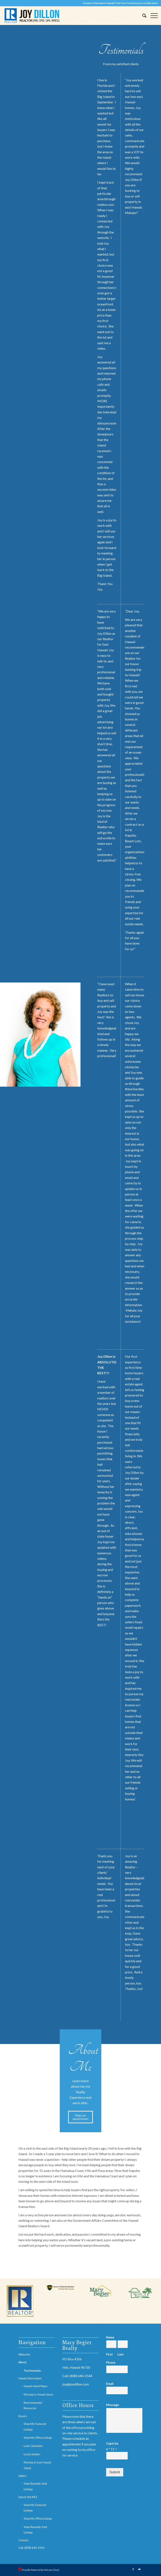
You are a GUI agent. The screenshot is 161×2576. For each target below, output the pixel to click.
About (22, 2362)
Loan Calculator (33, 2446)
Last (120, 2354)
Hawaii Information (30, 2378)
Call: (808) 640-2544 (31, 2547)
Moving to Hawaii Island (38, 2394)
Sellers (22, 2475)
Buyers (22, 2416)
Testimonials (32, 2370)
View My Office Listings (38, 2437)
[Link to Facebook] (133, 2569)
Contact (23, 2540)
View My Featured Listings (35, 2426)
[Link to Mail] (139, 2569)
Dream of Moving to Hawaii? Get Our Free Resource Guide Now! (120, 3)
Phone (111, 2362)
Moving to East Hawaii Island (37, 2465)
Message (113, 2405)
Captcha (113, 2443)
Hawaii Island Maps (35, 2386)
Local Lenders (32, 2454)
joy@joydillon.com (75, 2384)
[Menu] (152, 15)
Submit (114, 2472)
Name (111, 2337)
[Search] (142, 15)
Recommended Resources (33, 2405)
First (109, 2354)
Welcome (24, 2354)
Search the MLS (27, 2497)
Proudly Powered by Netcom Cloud (40, 2569)
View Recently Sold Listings (35, 2486)
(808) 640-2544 (80, 2376)
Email (110, 2383)
